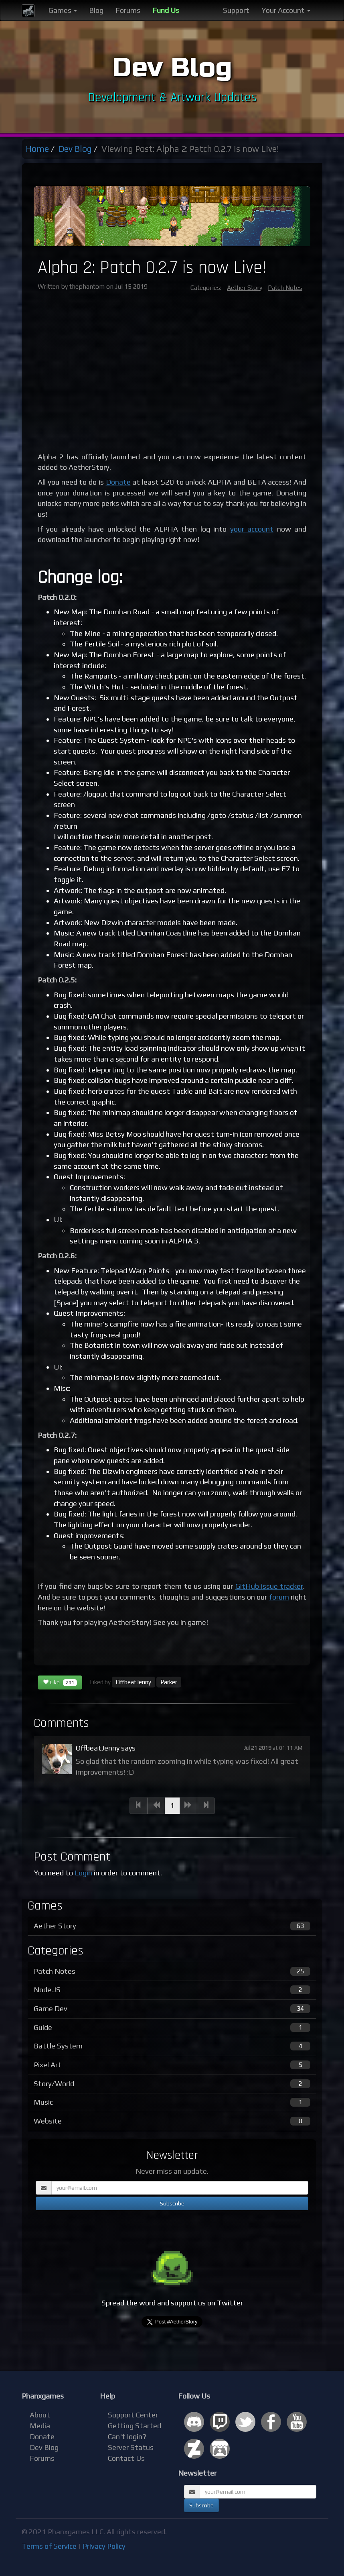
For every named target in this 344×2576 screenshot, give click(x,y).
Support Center (133, 2415)
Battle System (172, 2046)
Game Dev (172, 2008)
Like (60, 1682)
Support (236, 10)
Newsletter (197, 2473)
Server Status (131, 2447)
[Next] (188, 1805)
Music (172, 2102)
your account (251, 529)
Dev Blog (75, 149)
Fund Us (165, 10)
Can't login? (127, 2436)
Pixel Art (172, 2064)
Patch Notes (285, 287)
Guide (172, 2027)
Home (37, 149)
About (40, 2415)
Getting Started (134, 2425)
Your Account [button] (285, 10)
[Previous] (139, 1805)
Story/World (172, 2083)
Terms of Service (49, 2546)
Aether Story (244, 287)
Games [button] (63, 10)
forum (279, 1597)
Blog (96, 10)
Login (83, 1873)
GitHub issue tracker (269, 1586)
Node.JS (172, 1989)
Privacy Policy (104, 2546)
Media (40, 2425)
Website (172, 2121)
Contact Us (126, 2458)
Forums (127, 10)
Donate (118, 482)
